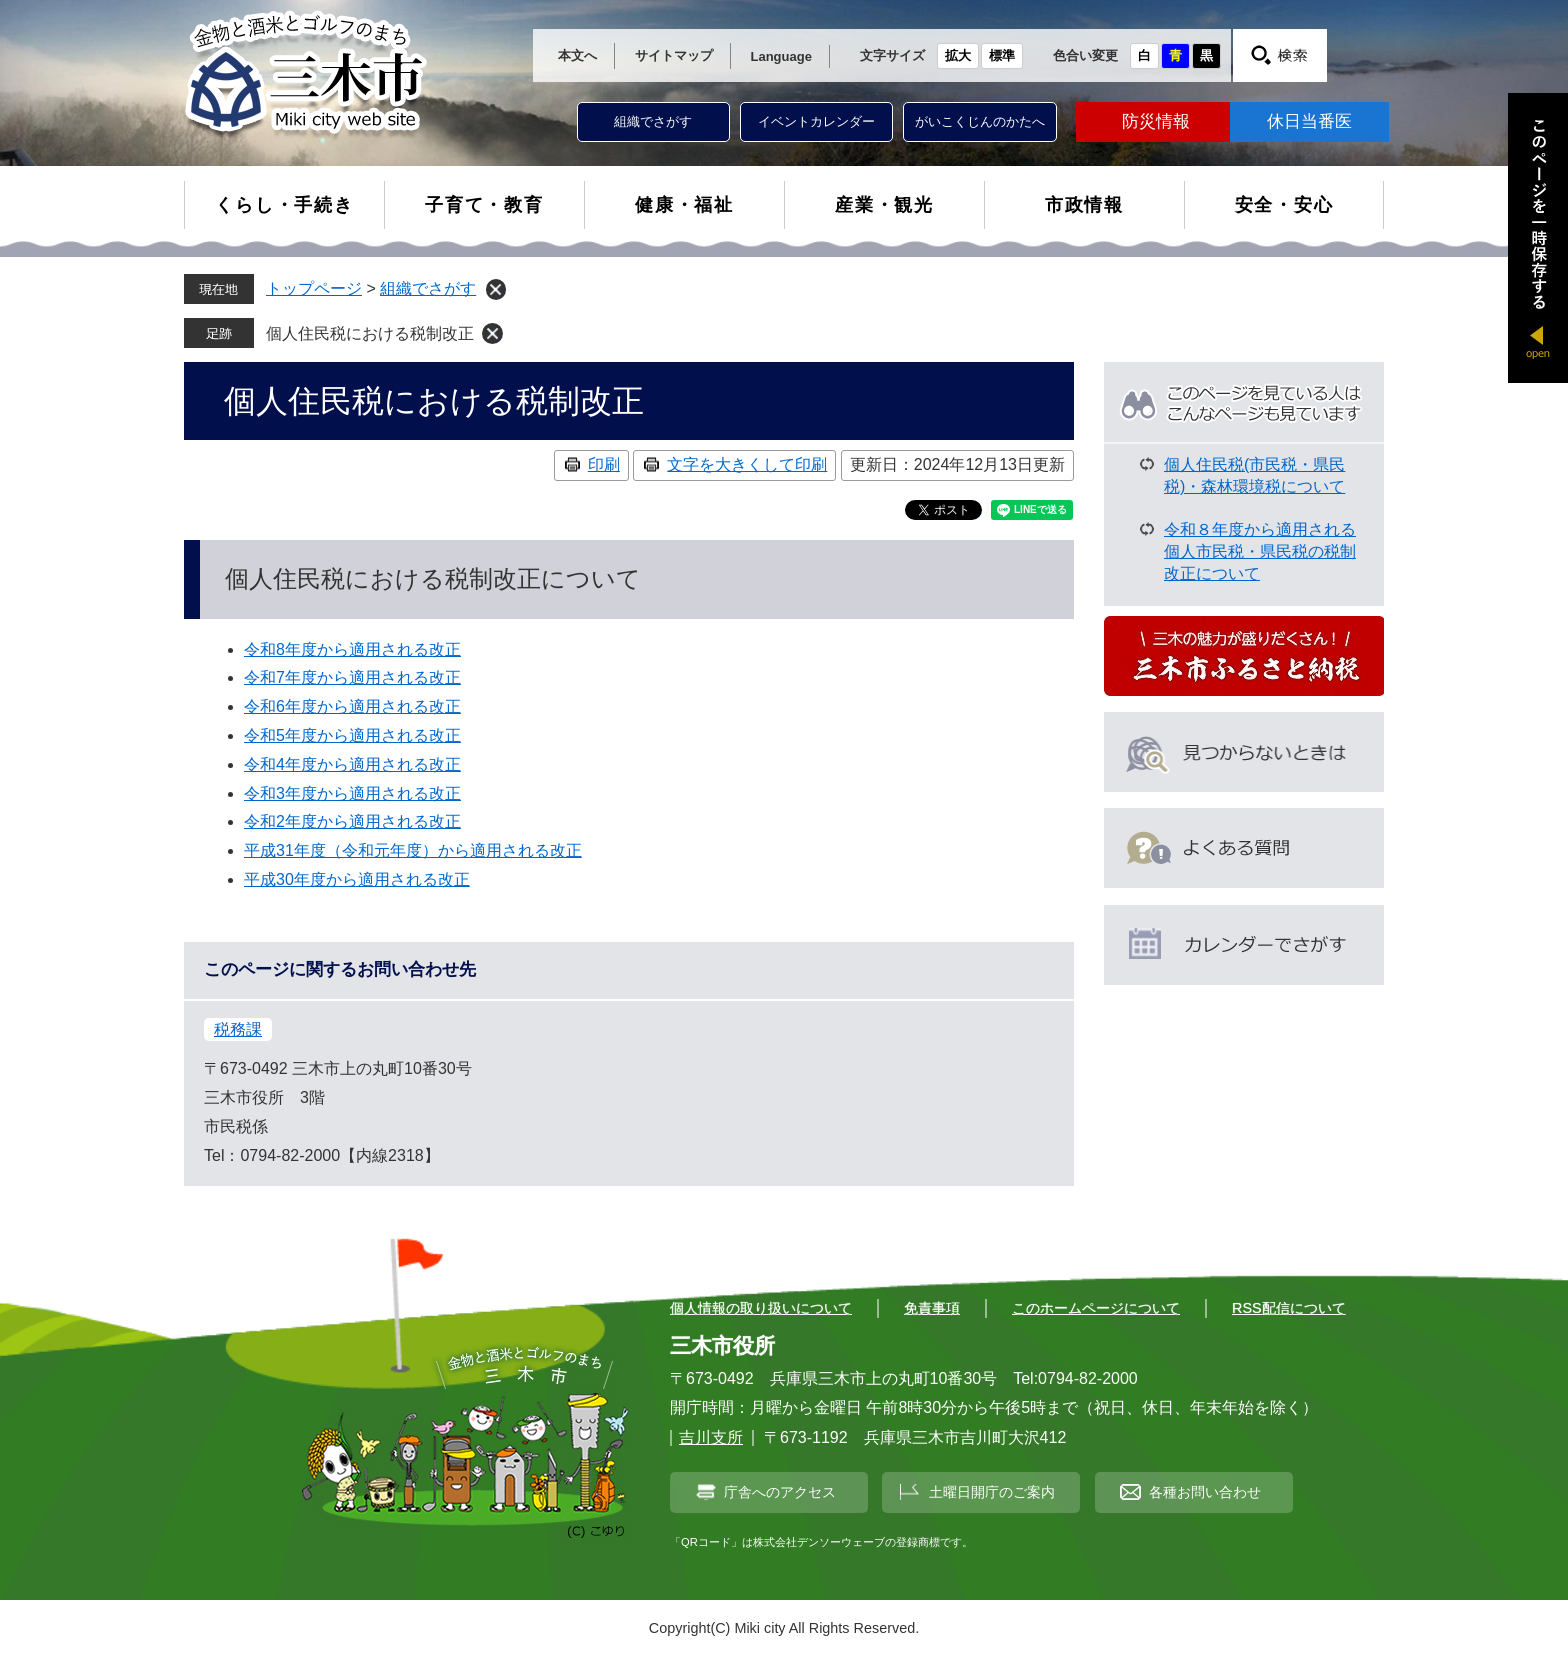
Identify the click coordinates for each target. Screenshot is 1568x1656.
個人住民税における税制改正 (370, 333)
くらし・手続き (284, 205)
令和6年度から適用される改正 (352, 706)
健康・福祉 (684, 205)
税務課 (238, 1029)
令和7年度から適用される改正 (352, 677)
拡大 (958, 55)
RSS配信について (1289, 1308)
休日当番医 (1309, 121)
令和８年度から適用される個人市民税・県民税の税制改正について (1260, 552)
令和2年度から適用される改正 (352, 821)
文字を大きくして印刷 (747, 464)
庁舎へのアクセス (780, 1492)
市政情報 (1084, 205)
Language (781, 56)
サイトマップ (674, 55)
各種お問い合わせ (1205, 1492)
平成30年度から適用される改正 (357, 879)
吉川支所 (711, 1437)
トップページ (314, 288)
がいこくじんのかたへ (980, 121)
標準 (1002, 55)
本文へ (577, 55)
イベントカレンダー (816, 121)
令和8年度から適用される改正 (352, 649)
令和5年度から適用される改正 (352, 735)
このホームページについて (1096, 1308)
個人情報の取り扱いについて (761, 1308)
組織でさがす (653, 121)
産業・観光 (884, 205)
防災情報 (1156, 121)
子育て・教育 (484, 205)
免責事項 (932, 1308)
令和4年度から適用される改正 (352, 764)
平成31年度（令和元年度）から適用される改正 (413, 850)
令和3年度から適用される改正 (352, 793)
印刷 (604, 464)
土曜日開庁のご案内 (992, 1492)
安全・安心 (1284, 205)
